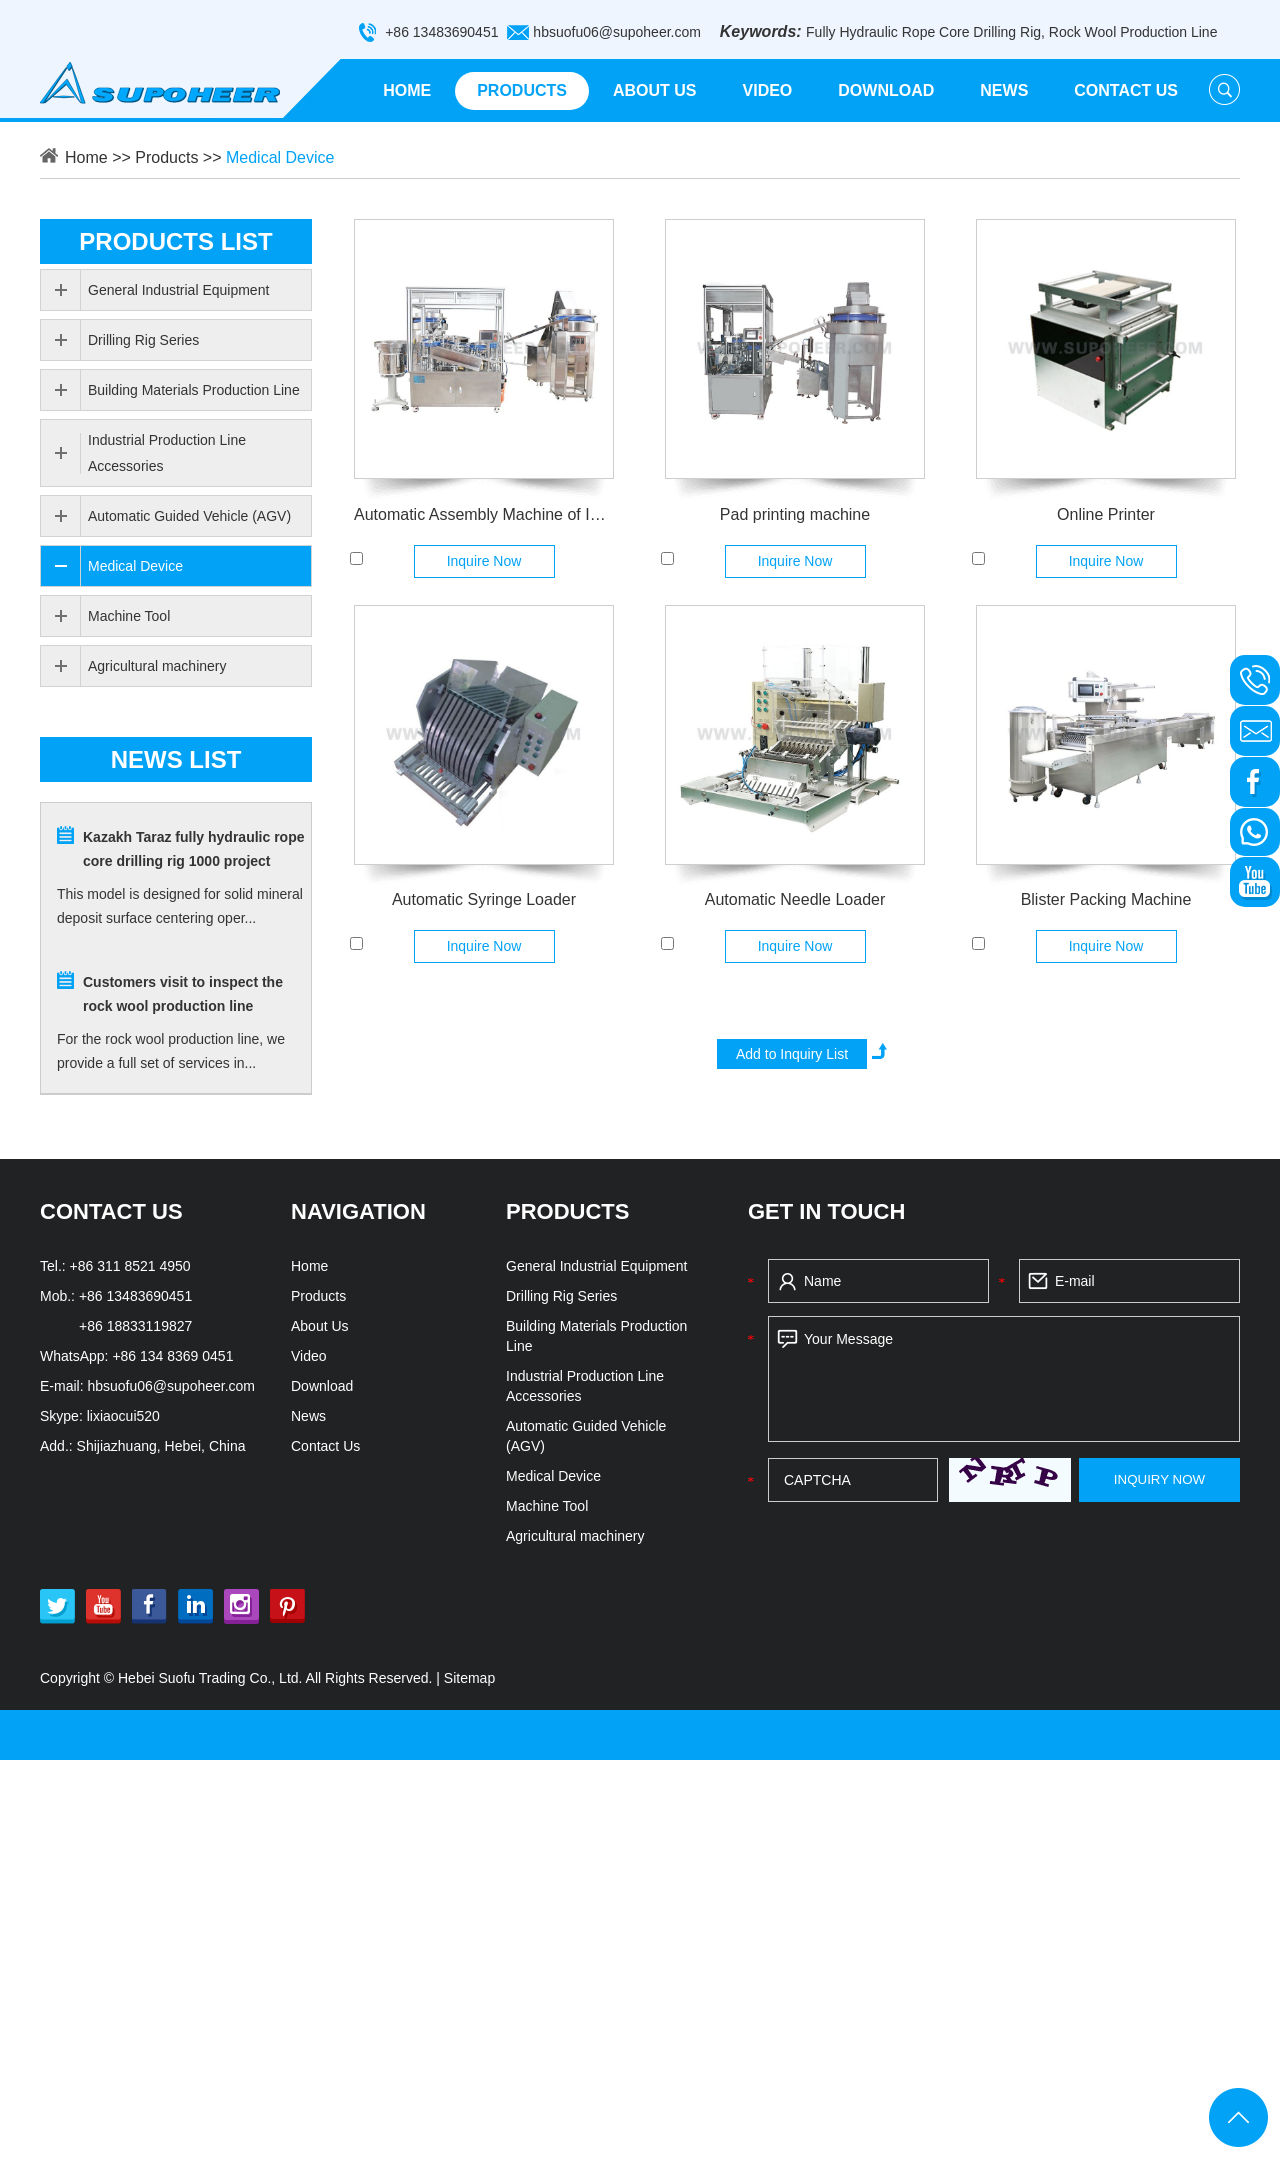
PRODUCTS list (175, 241)
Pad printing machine (795, 514)
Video (768, 90)
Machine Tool (129, 616)
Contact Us (1126, 90)
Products (522, 90)
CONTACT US (111, 1211)
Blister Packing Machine (1106, 899)
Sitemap (469, 1678)
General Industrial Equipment (178, 290)
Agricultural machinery (157, 666)
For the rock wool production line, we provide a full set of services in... (171, 1051)
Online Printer (1106, 514)
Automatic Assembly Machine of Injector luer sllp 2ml (484, 514)
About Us (655, 90)
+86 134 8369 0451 (172, 1356)
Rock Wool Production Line (1133, 32)
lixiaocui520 (123, 1416)
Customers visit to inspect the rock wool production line (183, 994)
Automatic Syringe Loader (484, 899)
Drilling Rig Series (143, 340)
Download (886, 90)
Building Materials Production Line (194, 390)
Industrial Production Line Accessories (167, 453)
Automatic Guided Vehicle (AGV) (189, 516)
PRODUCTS (567, 1211)
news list (176, 759)
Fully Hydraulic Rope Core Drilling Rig (923, 32)
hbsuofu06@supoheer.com (617, 32)
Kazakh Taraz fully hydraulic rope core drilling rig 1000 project (193, 849)
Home (407, 90)
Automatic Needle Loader (795, 899)
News (1004, 90)
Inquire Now (484, 561)
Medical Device (280, 157)
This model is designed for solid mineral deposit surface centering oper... (180, 906)
